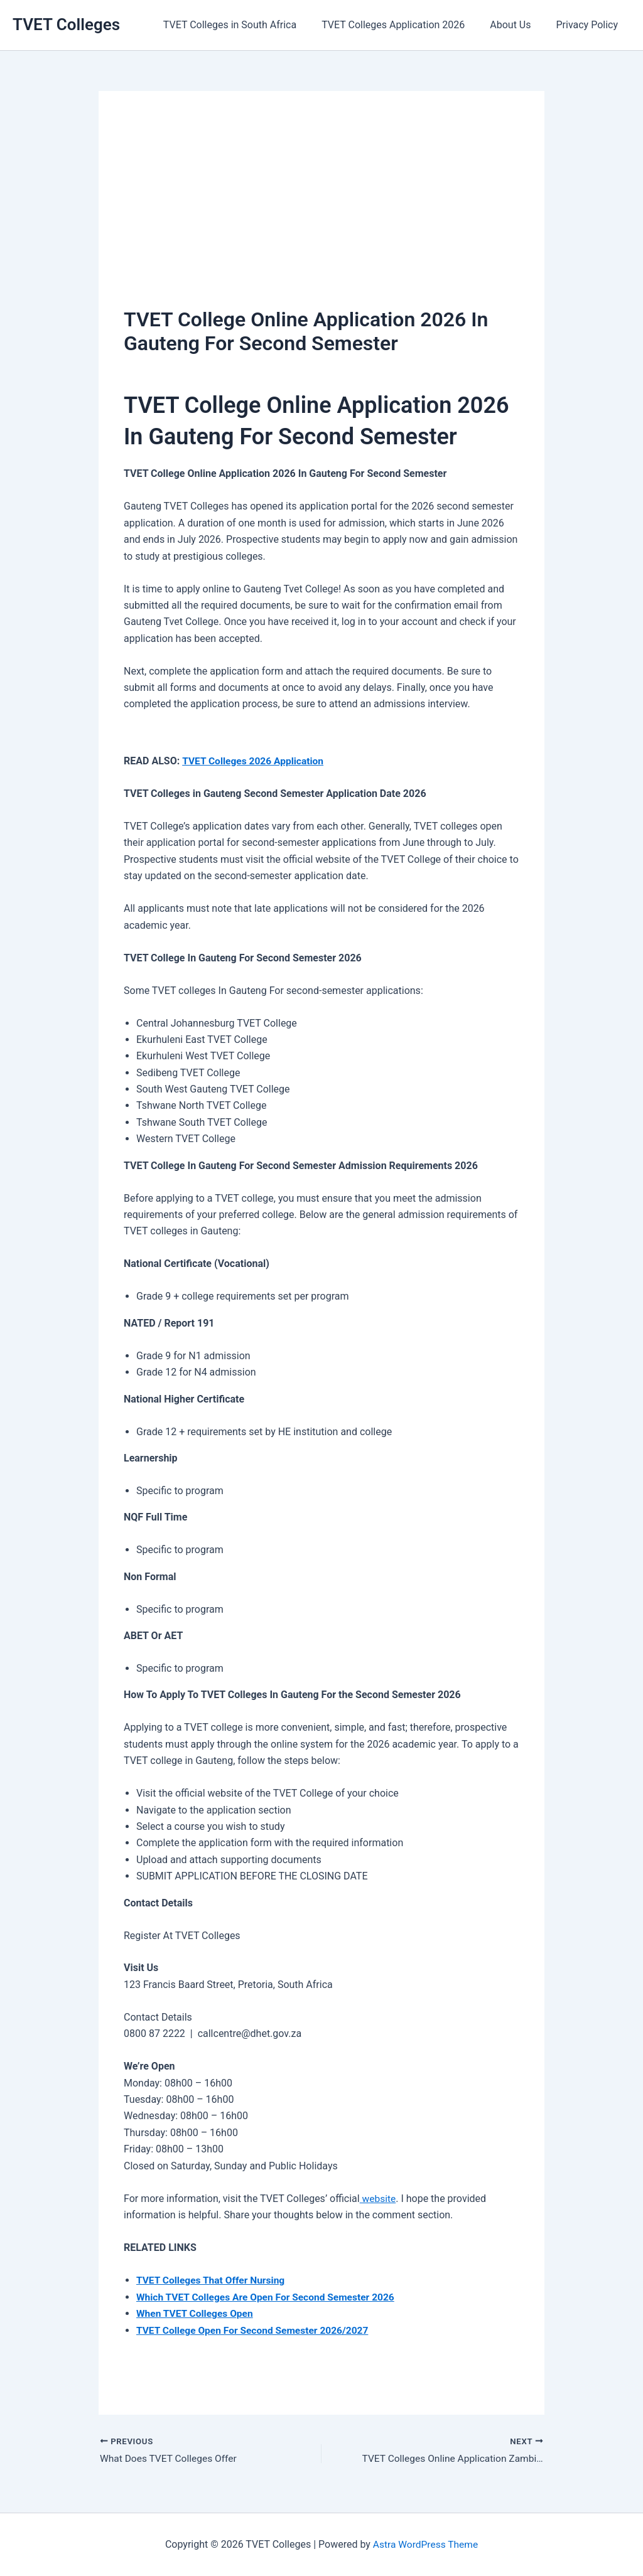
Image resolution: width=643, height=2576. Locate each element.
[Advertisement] (321, 210)
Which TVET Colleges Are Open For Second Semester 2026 (269, 2296)
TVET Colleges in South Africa (247, 25)
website (378, 2198)
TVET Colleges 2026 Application (255, 761)
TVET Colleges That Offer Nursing (212, 2280)
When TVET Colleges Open (196, 2313)
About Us (517, 25)
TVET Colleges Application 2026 (405, 25)
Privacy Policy (590, 25)
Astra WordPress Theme (425, 2544)
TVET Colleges (66, 24)
